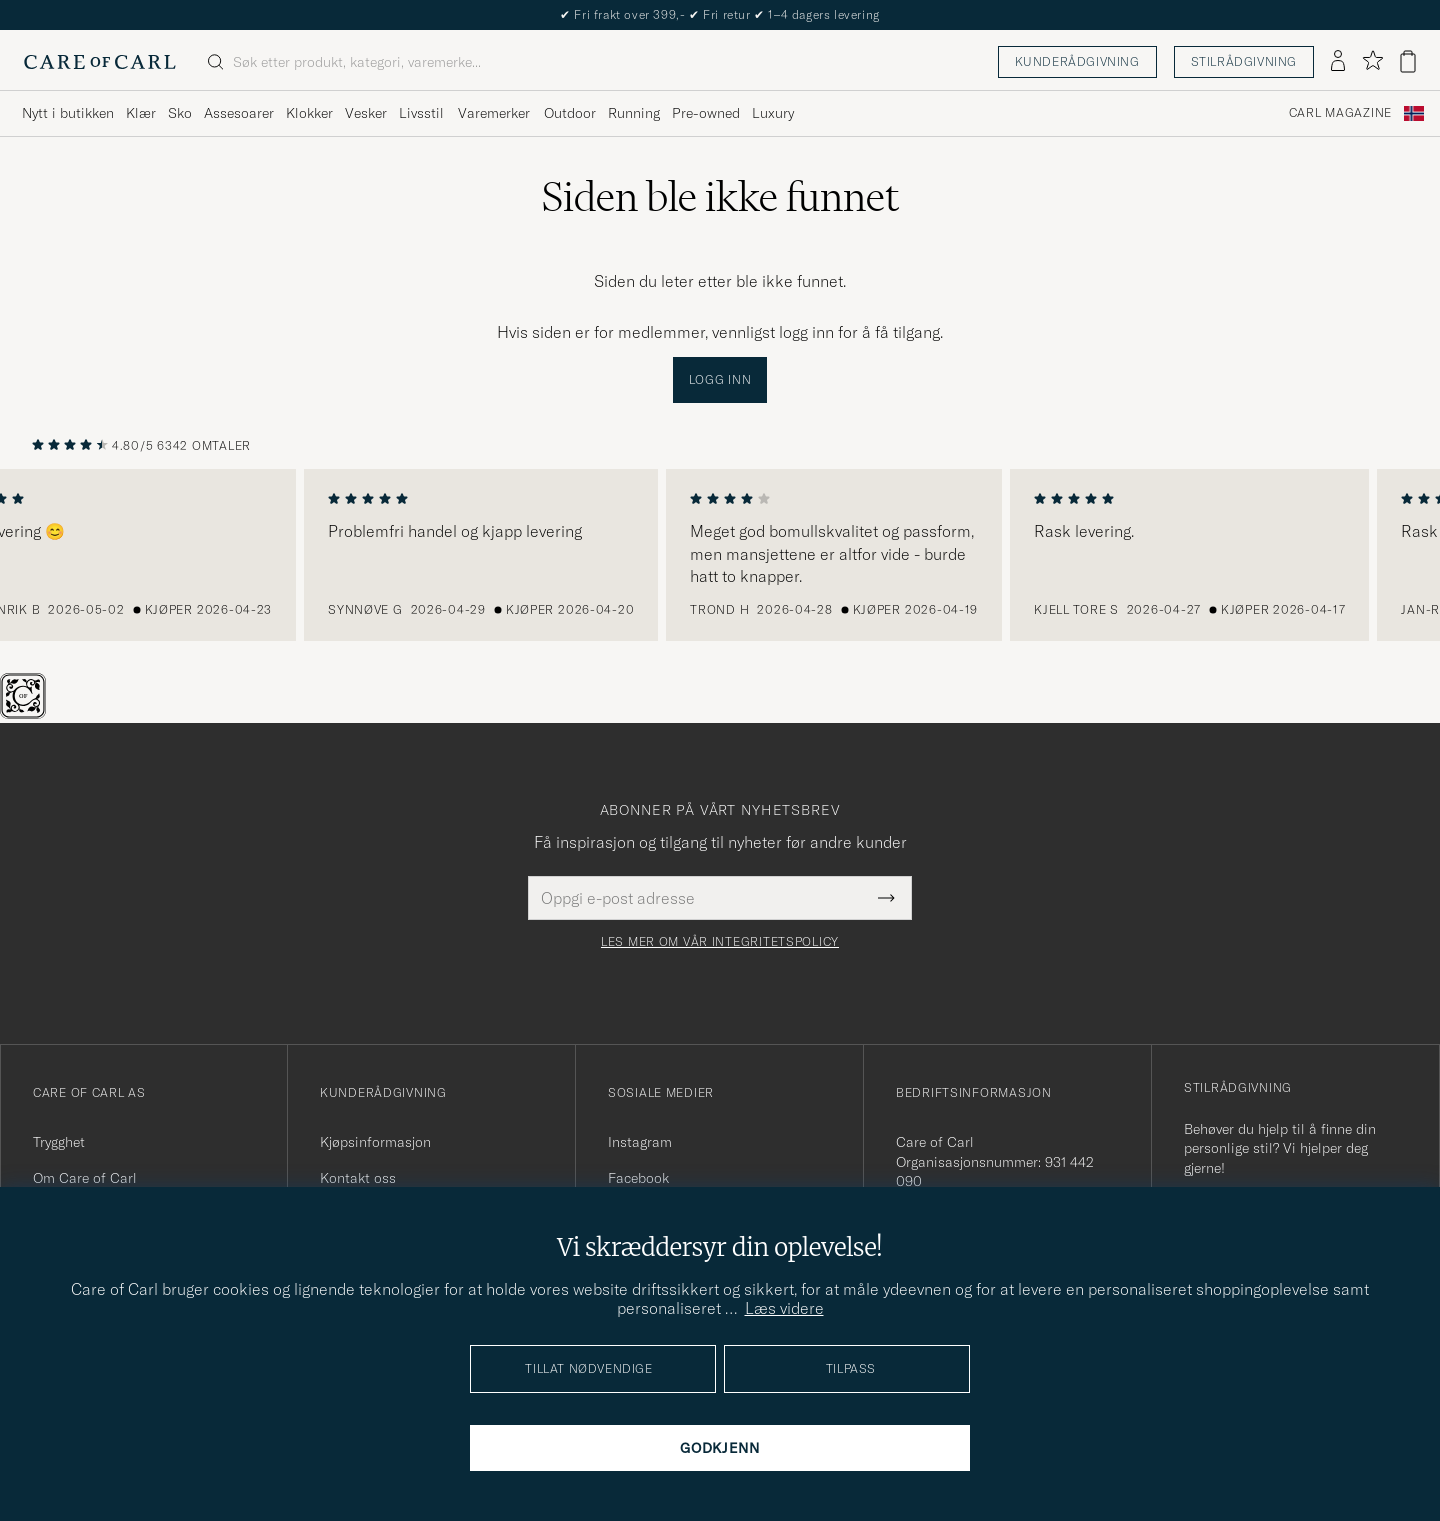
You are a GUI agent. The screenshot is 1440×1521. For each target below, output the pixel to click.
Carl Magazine (1340, 113)
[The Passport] (25, 713)
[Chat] (56, 713)
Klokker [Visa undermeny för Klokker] (309, 113)
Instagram (640, 1142)
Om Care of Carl (85, 1178)
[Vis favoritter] (1372, 61)
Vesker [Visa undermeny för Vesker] (366, 113)
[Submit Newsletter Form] (886, 898)
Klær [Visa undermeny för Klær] (141, 113)
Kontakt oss (358, 1178)
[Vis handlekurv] (1408, 61)
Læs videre (784, 1308)
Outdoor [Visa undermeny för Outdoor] (570, 113)
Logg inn (720, 379)
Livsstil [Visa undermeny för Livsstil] (421, 113)
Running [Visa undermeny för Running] (634, 113)
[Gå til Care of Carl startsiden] (100, 62)
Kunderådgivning (1077, 61)
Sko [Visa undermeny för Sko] (180, 113)
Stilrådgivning (1244, 61)
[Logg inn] (1338, 62)
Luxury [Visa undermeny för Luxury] (773, 113)
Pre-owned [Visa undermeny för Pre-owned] (706, 113)
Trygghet (59, 1142)
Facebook (638, 1178)
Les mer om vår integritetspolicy (720, 942)
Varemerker (494, 113)
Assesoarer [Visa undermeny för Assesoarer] (239, 113)
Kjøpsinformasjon (375, 1142)
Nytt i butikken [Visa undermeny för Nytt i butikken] (68, 113)
